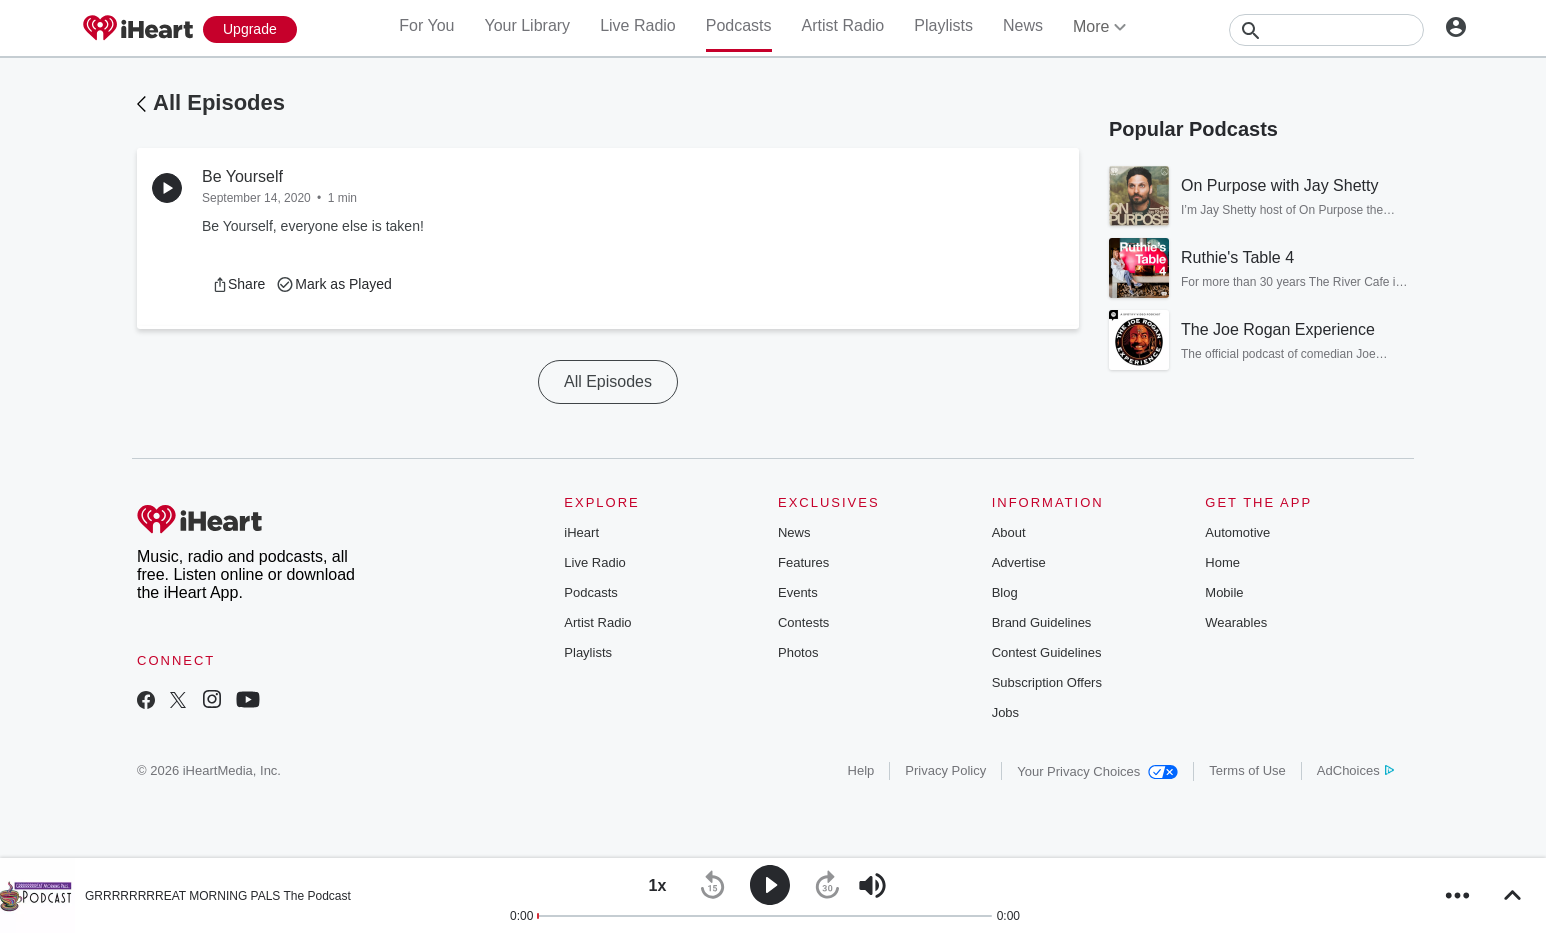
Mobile (1224, 592)
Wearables (1236, 622)
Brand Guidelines (1042, 622)
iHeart (581, 532)
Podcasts (739, 25)
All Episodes (219, 102)
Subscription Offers (1047, 682)
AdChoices (1355, 770)
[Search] (1326, 30)
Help (861, 770)
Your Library (527, 25)
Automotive (1237, 532)
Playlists (943, 25)
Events (798, 592)
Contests (803, 622)
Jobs (1005, 712)
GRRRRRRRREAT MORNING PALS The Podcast (218, 896)
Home (1222, 562)
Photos (798, 652)
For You (426, 25)
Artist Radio (843, 25)
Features (803, 562)
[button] (238, 284)
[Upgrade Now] (250, 29)
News (1023, 25)
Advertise (1019, 562)
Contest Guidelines (1047, 652)
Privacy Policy (945, 770)
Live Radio (638, 25)
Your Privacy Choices (1097, 771)
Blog (1005, 592)
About (1009, 532)
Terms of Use (1247, 770)
